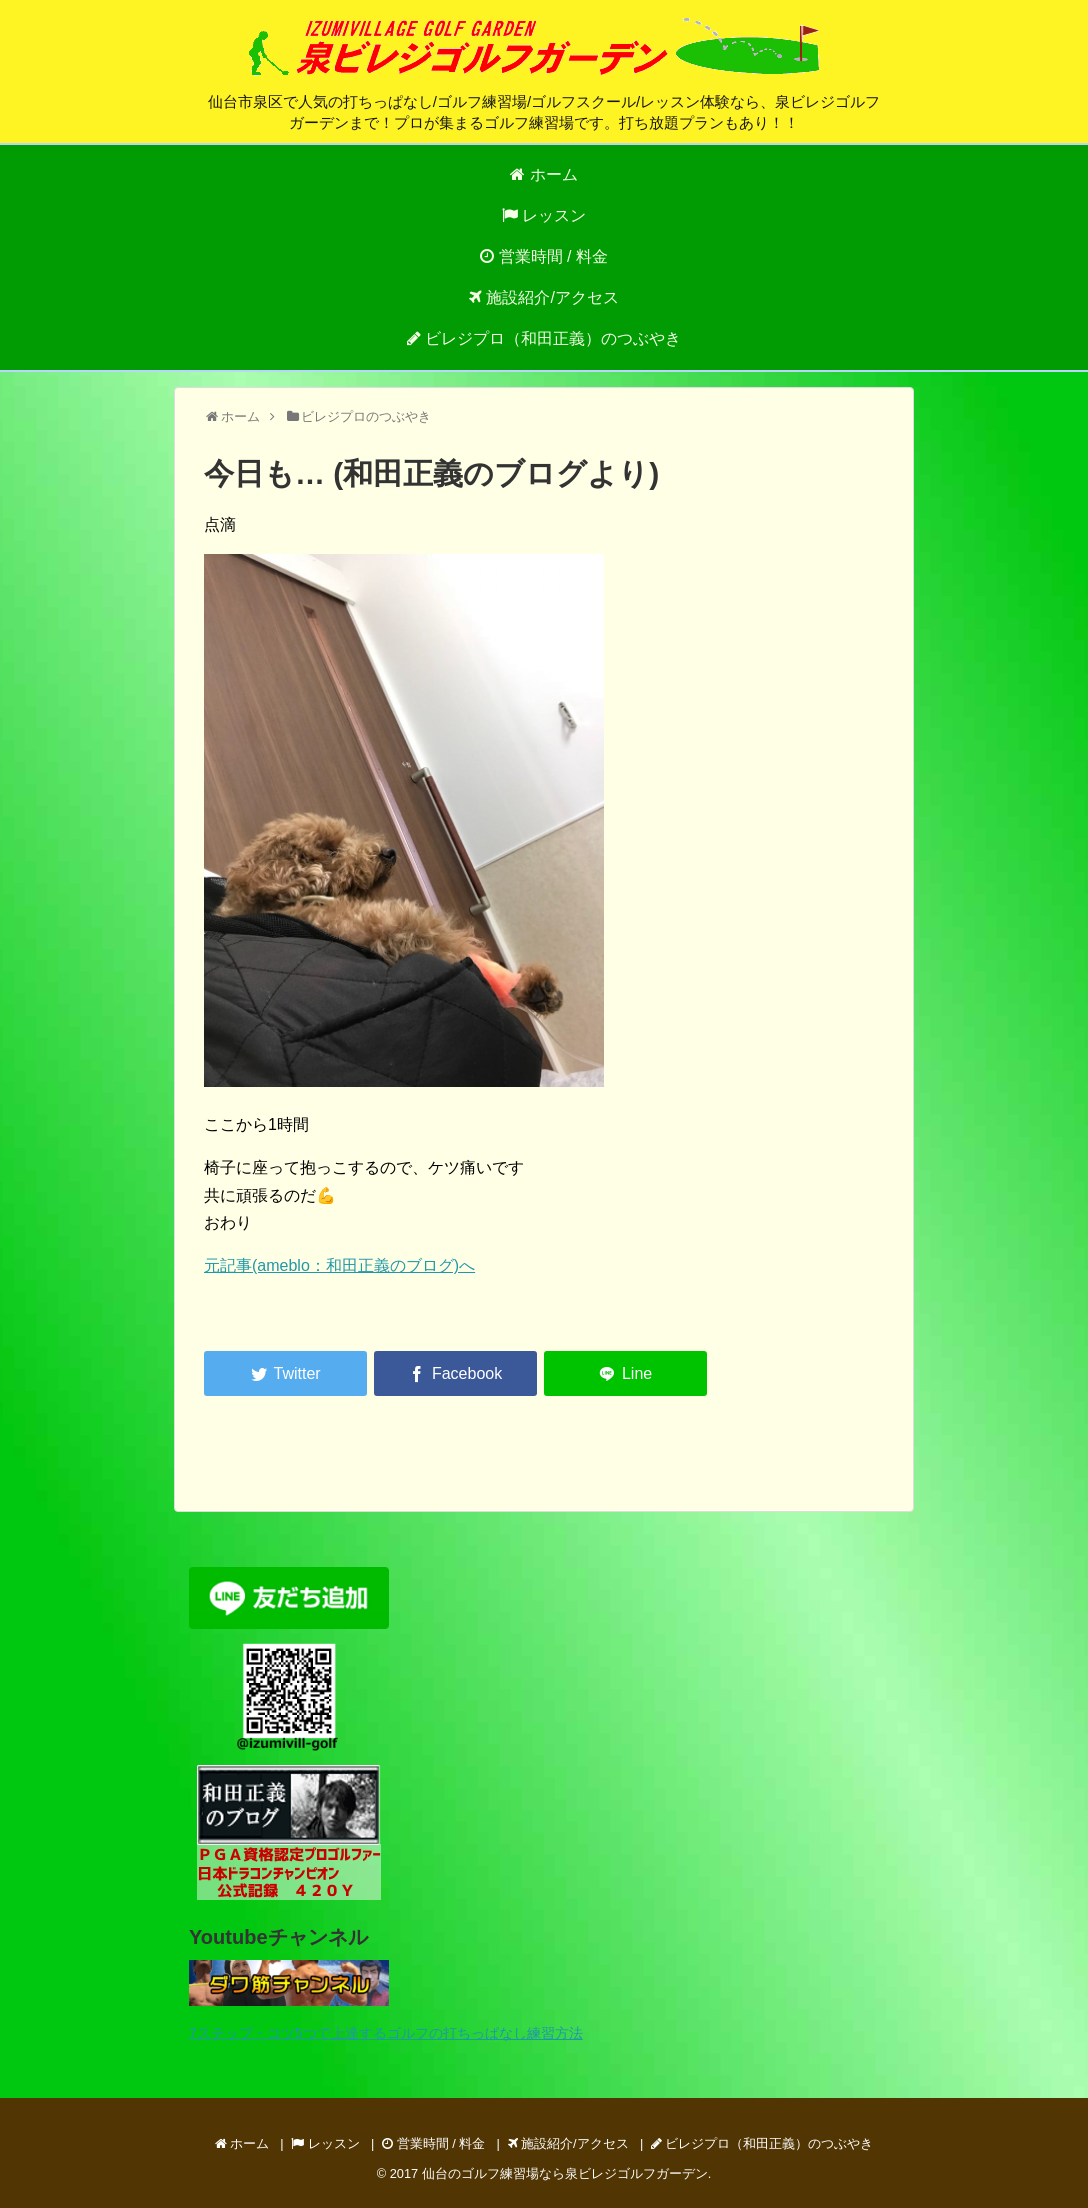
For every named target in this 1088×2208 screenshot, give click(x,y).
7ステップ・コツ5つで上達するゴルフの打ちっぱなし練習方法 (386, 2033)
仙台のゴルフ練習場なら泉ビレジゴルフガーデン (565, 2173)
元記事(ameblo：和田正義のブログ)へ (339, 1265)
